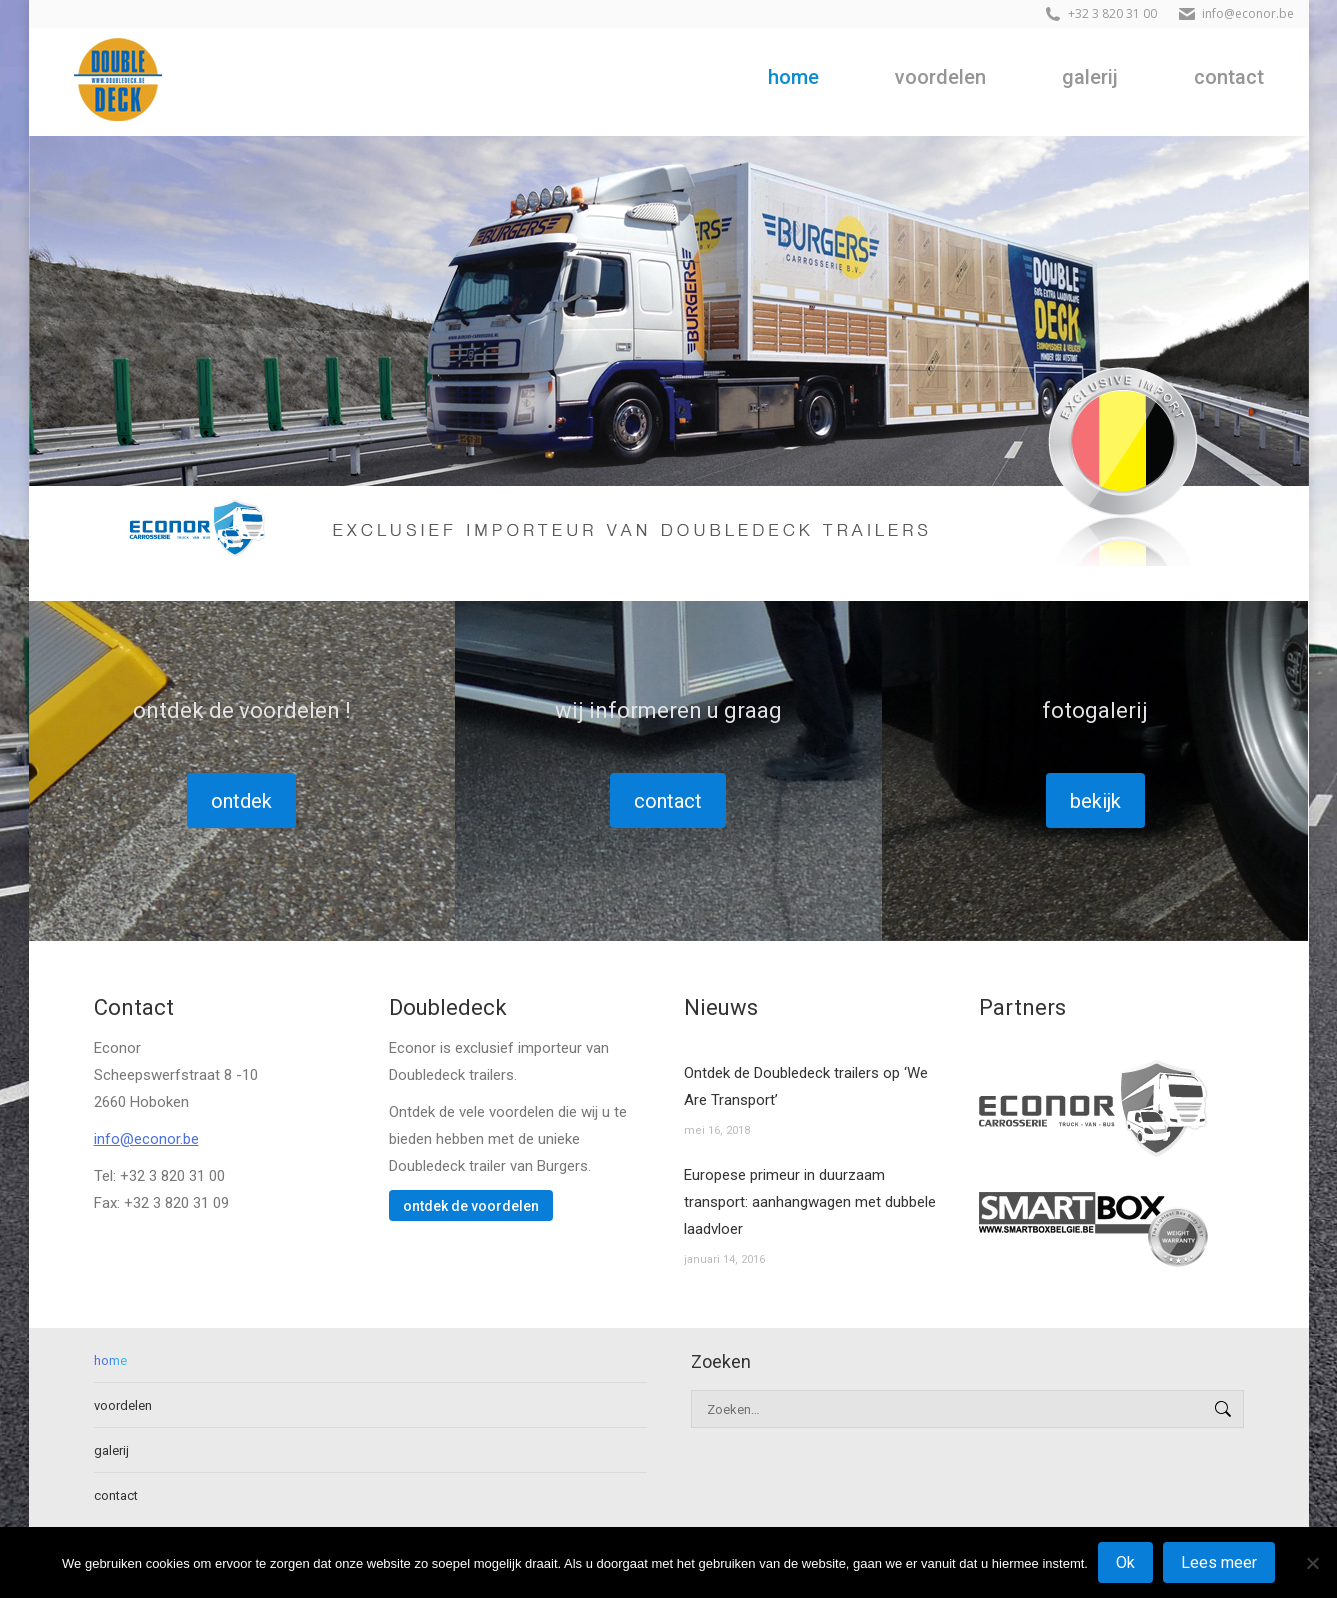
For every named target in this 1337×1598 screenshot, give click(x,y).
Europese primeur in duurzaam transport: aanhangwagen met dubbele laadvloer (810, 1202)
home (110, 1360)
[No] (1312, 1563)
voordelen (123, 1405)
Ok (1125, 1562)
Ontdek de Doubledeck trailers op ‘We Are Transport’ (806, 1086)
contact (116, 1495)
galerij (111, 1450)
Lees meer (1219, 1562)
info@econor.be (146, 1139)
